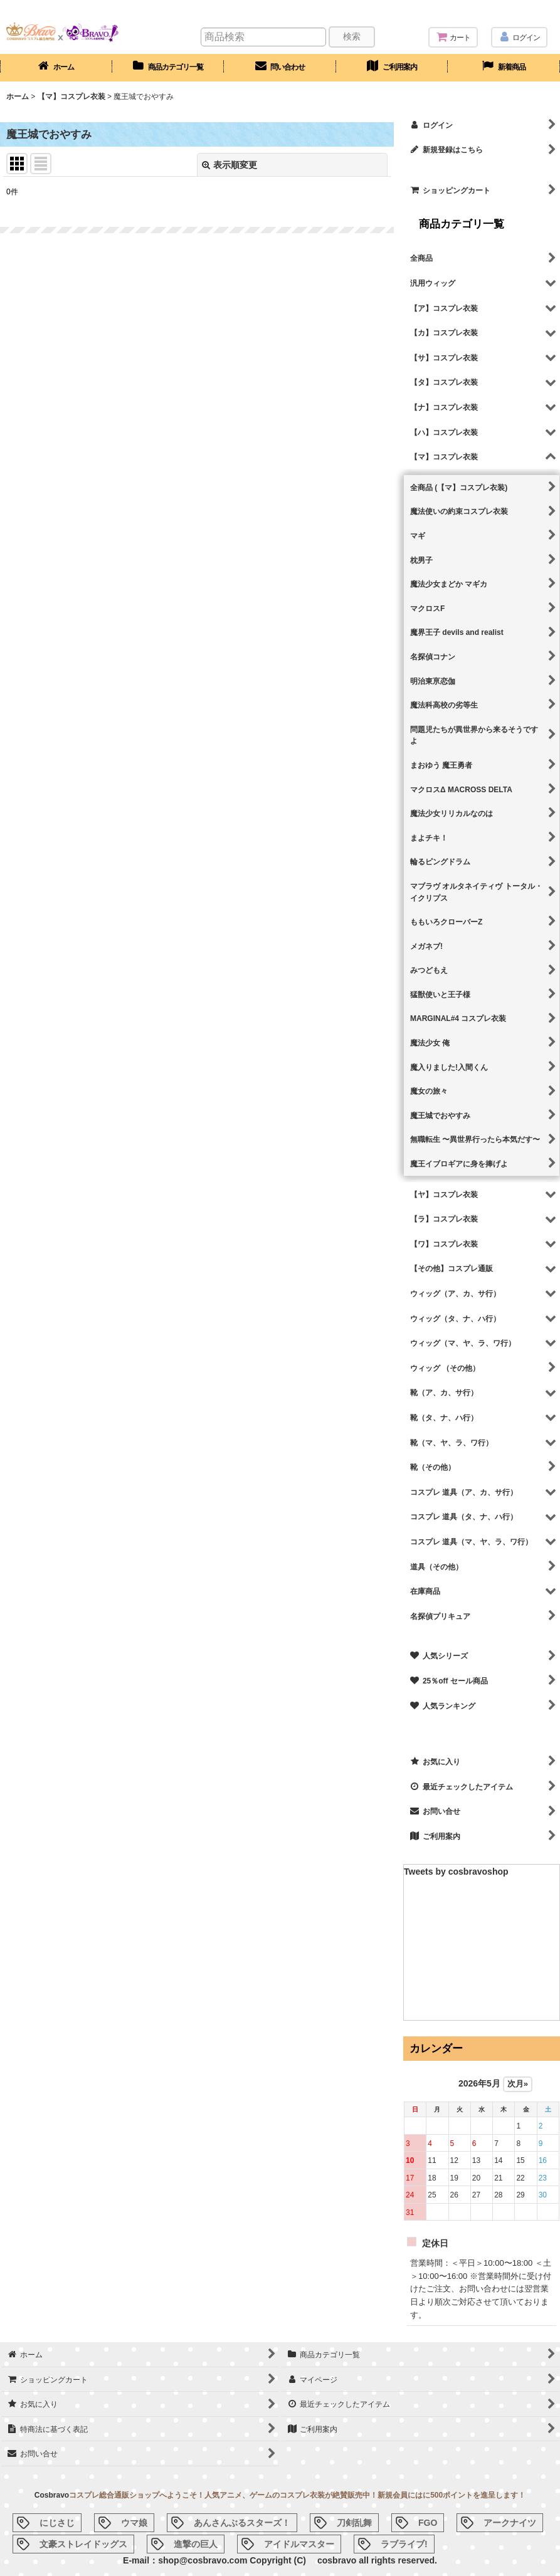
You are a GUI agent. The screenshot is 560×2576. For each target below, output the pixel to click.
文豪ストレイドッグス (83, 2544)
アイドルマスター (299, 2544)
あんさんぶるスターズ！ (242, 2523)
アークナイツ (509, 2523)
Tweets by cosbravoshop (456, 1872)
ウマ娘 (134, 2523)
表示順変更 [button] (229, 165)
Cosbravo (51, 2495)
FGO (427, 2523)
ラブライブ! (404, 2544)
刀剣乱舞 (354, 2523)
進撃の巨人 (196, 2544)
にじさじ (57, 2523)
